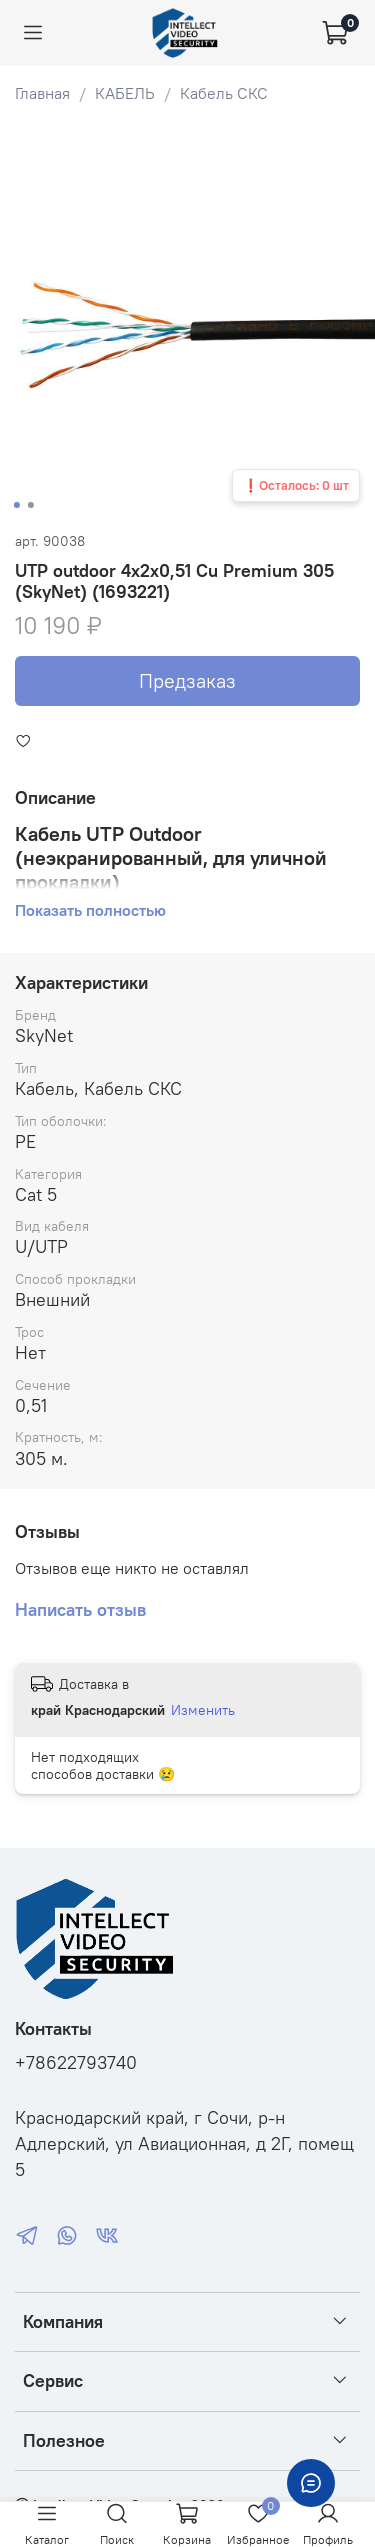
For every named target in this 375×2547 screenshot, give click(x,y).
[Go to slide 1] (16, 505)
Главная (42, 93)
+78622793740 (76, 2063)
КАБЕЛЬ (125, 93)
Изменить (203, 1710)
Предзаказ (187, 680)
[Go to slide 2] (30, 505)
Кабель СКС (224, 93)
